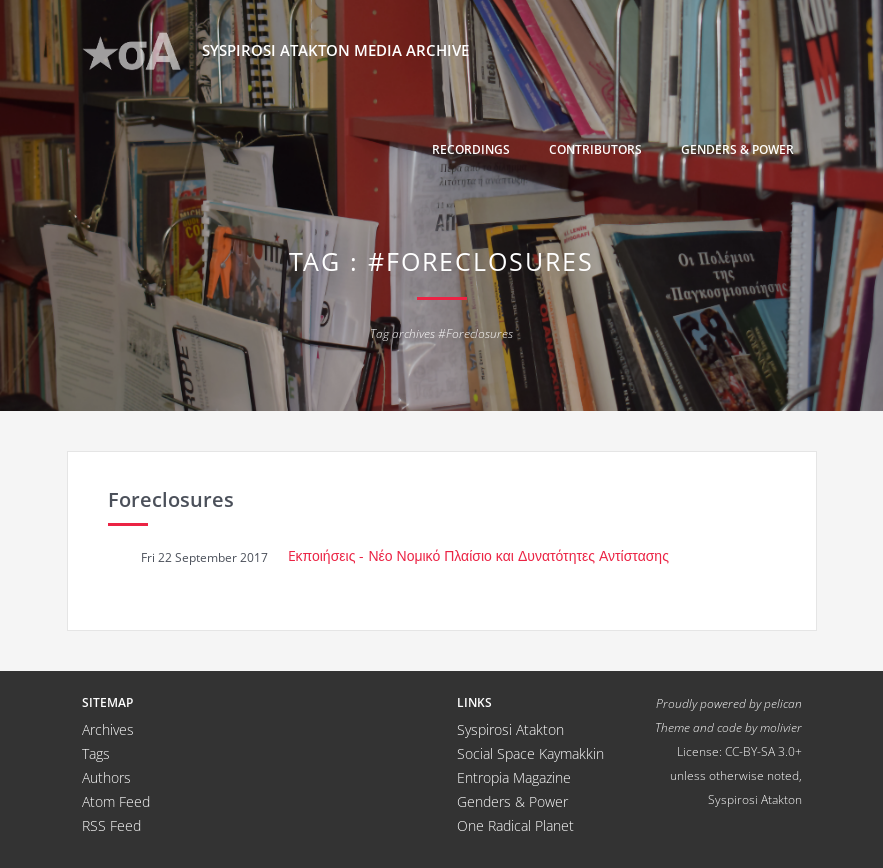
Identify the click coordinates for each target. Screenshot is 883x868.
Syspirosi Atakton (510, 729)
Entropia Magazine (514, 777)
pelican (783, 703)
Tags (96, 753)
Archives (108, 729)
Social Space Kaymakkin (530, 753)
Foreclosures (171, 499)
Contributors (595, 149)
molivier (781, 727)
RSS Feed (111, 825)
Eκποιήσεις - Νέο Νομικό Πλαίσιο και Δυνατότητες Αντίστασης (478, 555)
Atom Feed (116, 801)
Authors (106, 777)
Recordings (471, 149)
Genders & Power (737, 149)
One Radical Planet (515, 825)
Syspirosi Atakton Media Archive (275, 51)
